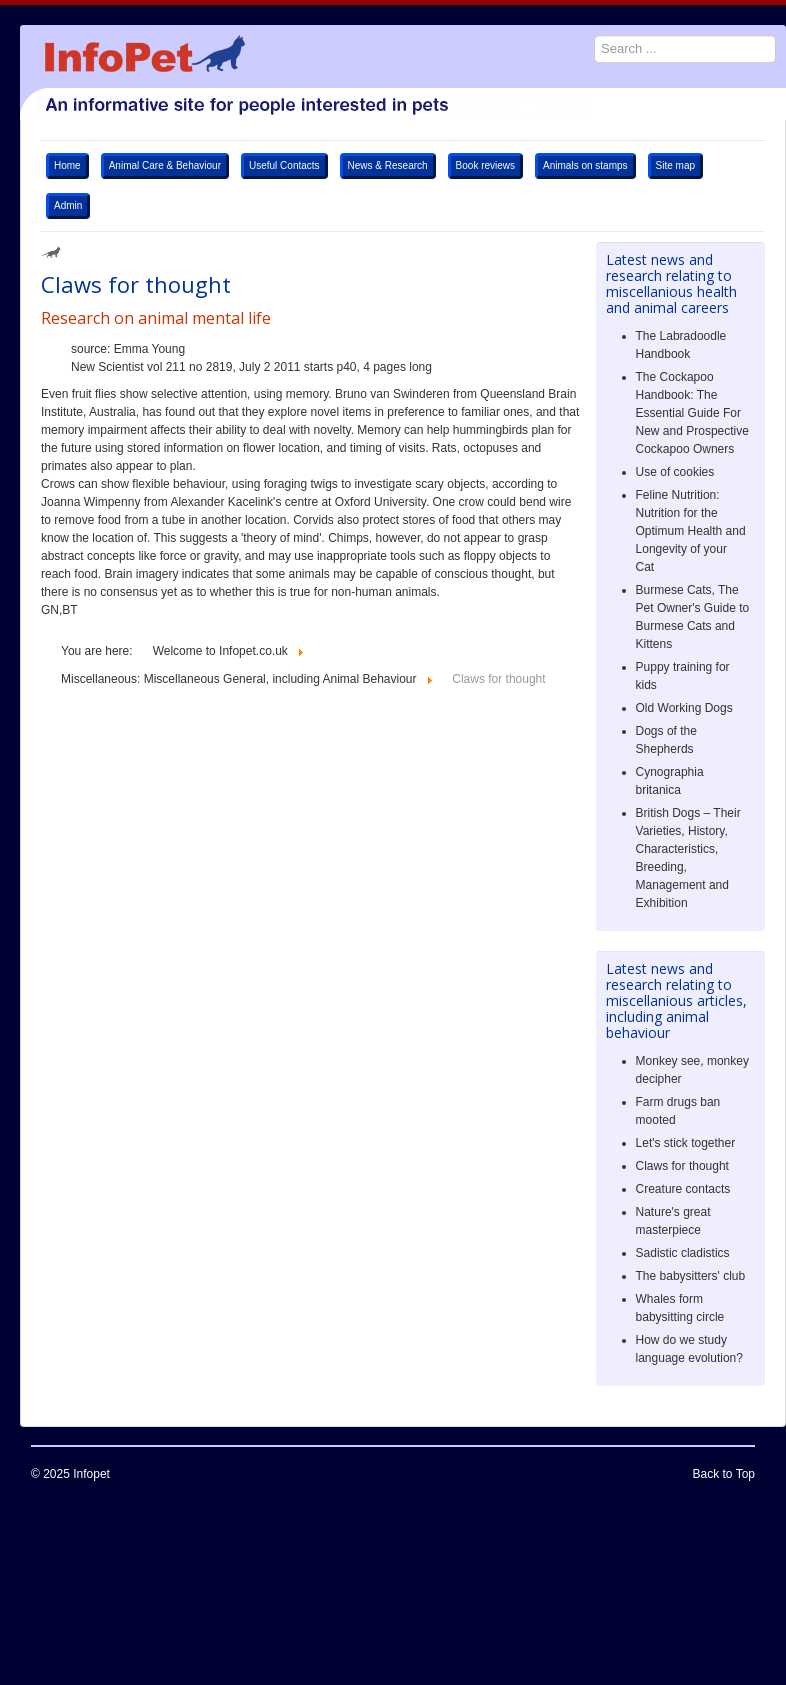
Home (67, 165)
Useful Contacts (284, 165)
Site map (675, 165)
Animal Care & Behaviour (165, 165)
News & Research (388, 165)
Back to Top (724, 1474)
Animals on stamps (585, 165)
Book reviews (485, 165)
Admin (68, 205)
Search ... (584, 25)
